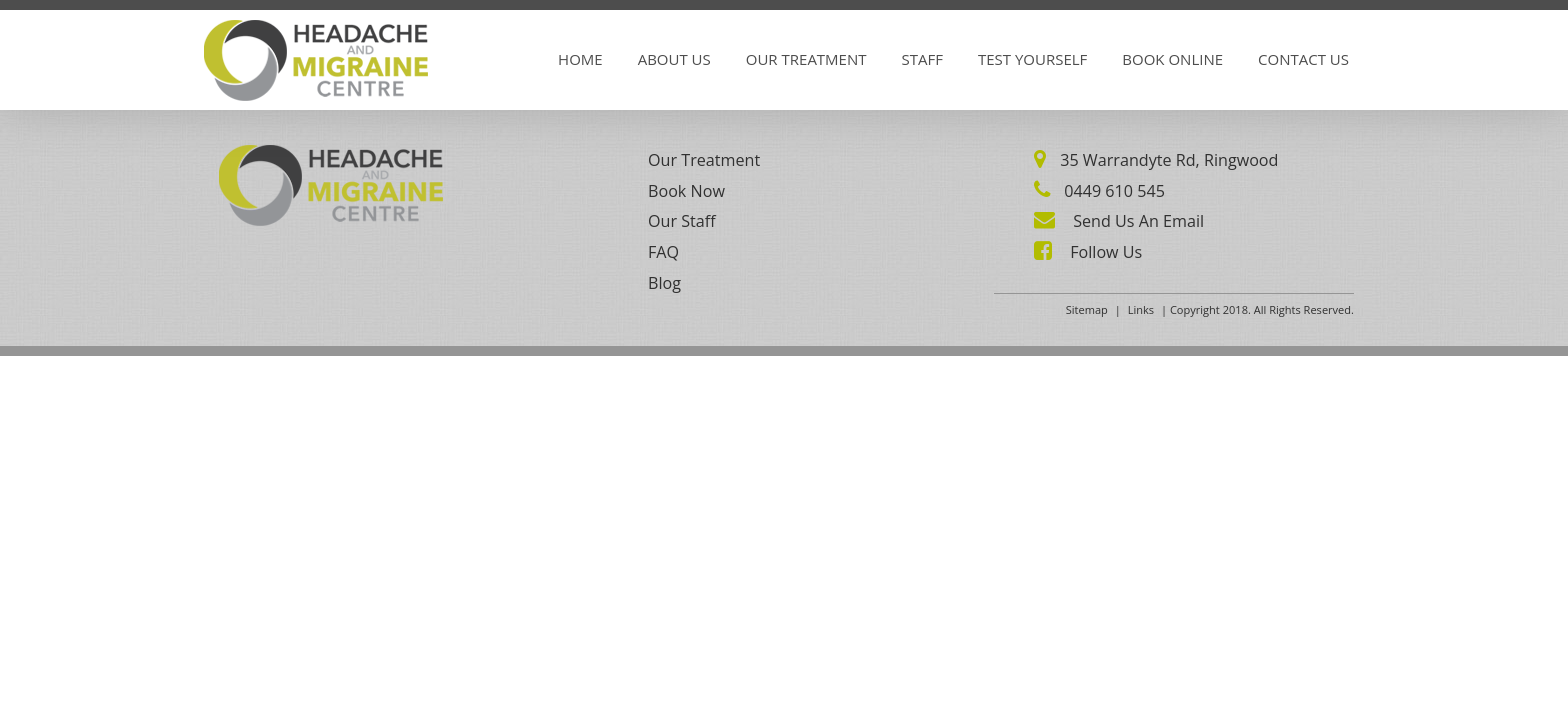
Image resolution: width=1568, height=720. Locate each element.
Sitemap (1087, 309)
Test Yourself (1032, 59)
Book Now (686, 191)
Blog (664, 283)
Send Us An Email (1136, 221)
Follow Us (1104, 252)
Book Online (1172, 59)
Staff (922, 59)
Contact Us (1303, 59)
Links (1141, 309)
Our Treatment (806, 59)
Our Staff (682, 221)
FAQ (663, 252)
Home (580, 59)
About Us (674, 59)
